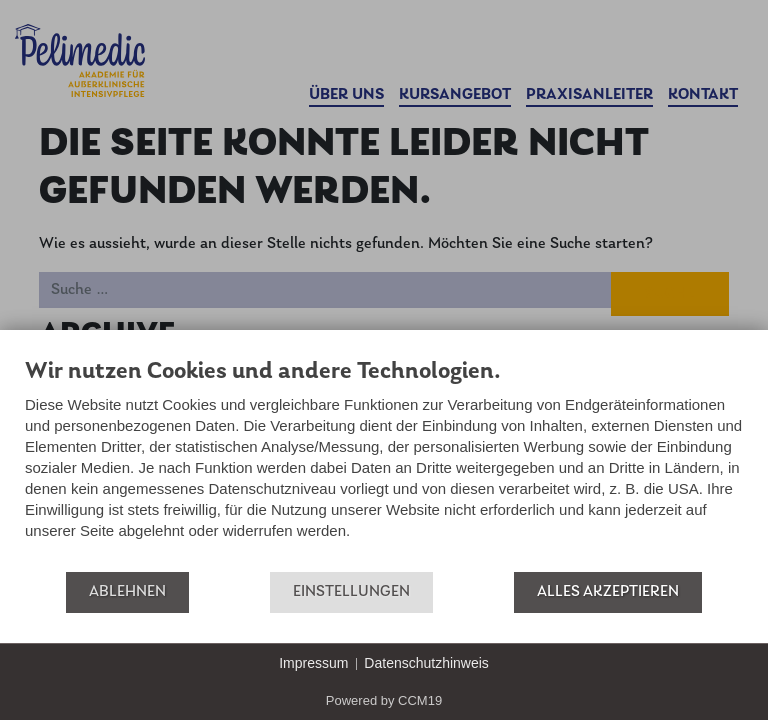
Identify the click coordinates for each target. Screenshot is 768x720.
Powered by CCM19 (384, 700)
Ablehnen (127, 592)
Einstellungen (351, 592)
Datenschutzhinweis (426, 663)
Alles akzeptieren (608, 592)
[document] (384, 463)
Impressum (313, 663)
